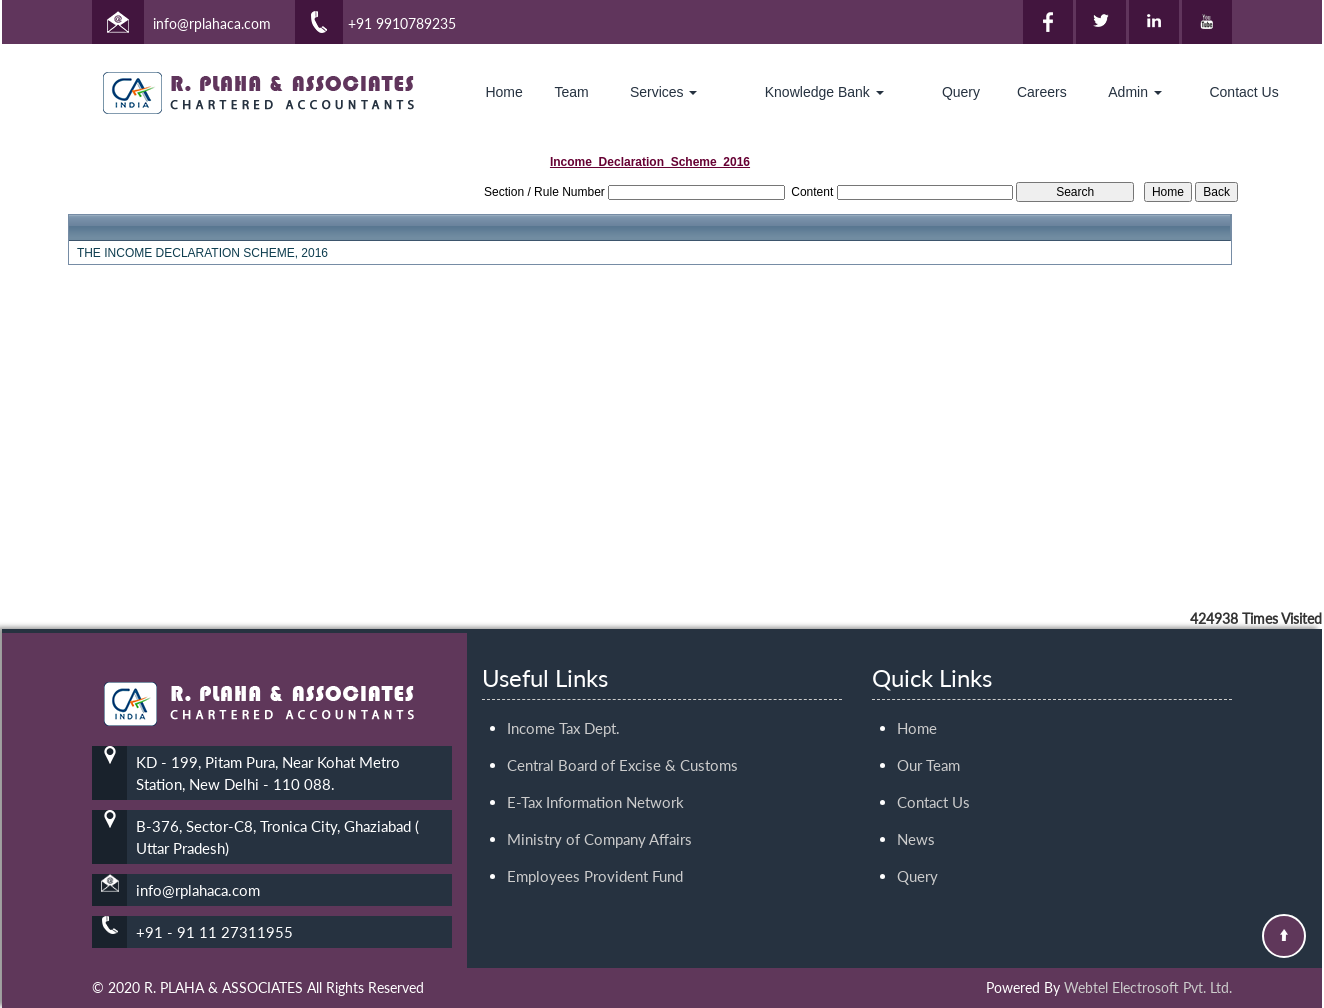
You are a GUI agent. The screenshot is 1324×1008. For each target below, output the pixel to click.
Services (664, 92)
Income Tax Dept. (563, 693)
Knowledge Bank (824, 92)
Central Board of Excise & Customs (622, 730)
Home (503, 92)
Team (572, 92)
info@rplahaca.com (212, 23)
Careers (1042, 92)
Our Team (928, 730)
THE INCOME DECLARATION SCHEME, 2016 (202, 253)
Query (961, 92)
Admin (1135, 92)
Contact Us (1243, 92)
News (916, 804)
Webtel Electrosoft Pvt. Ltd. (1148, 987)
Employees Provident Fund (595, 841)
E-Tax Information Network (595, 767)
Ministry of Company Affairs (599, 804)
